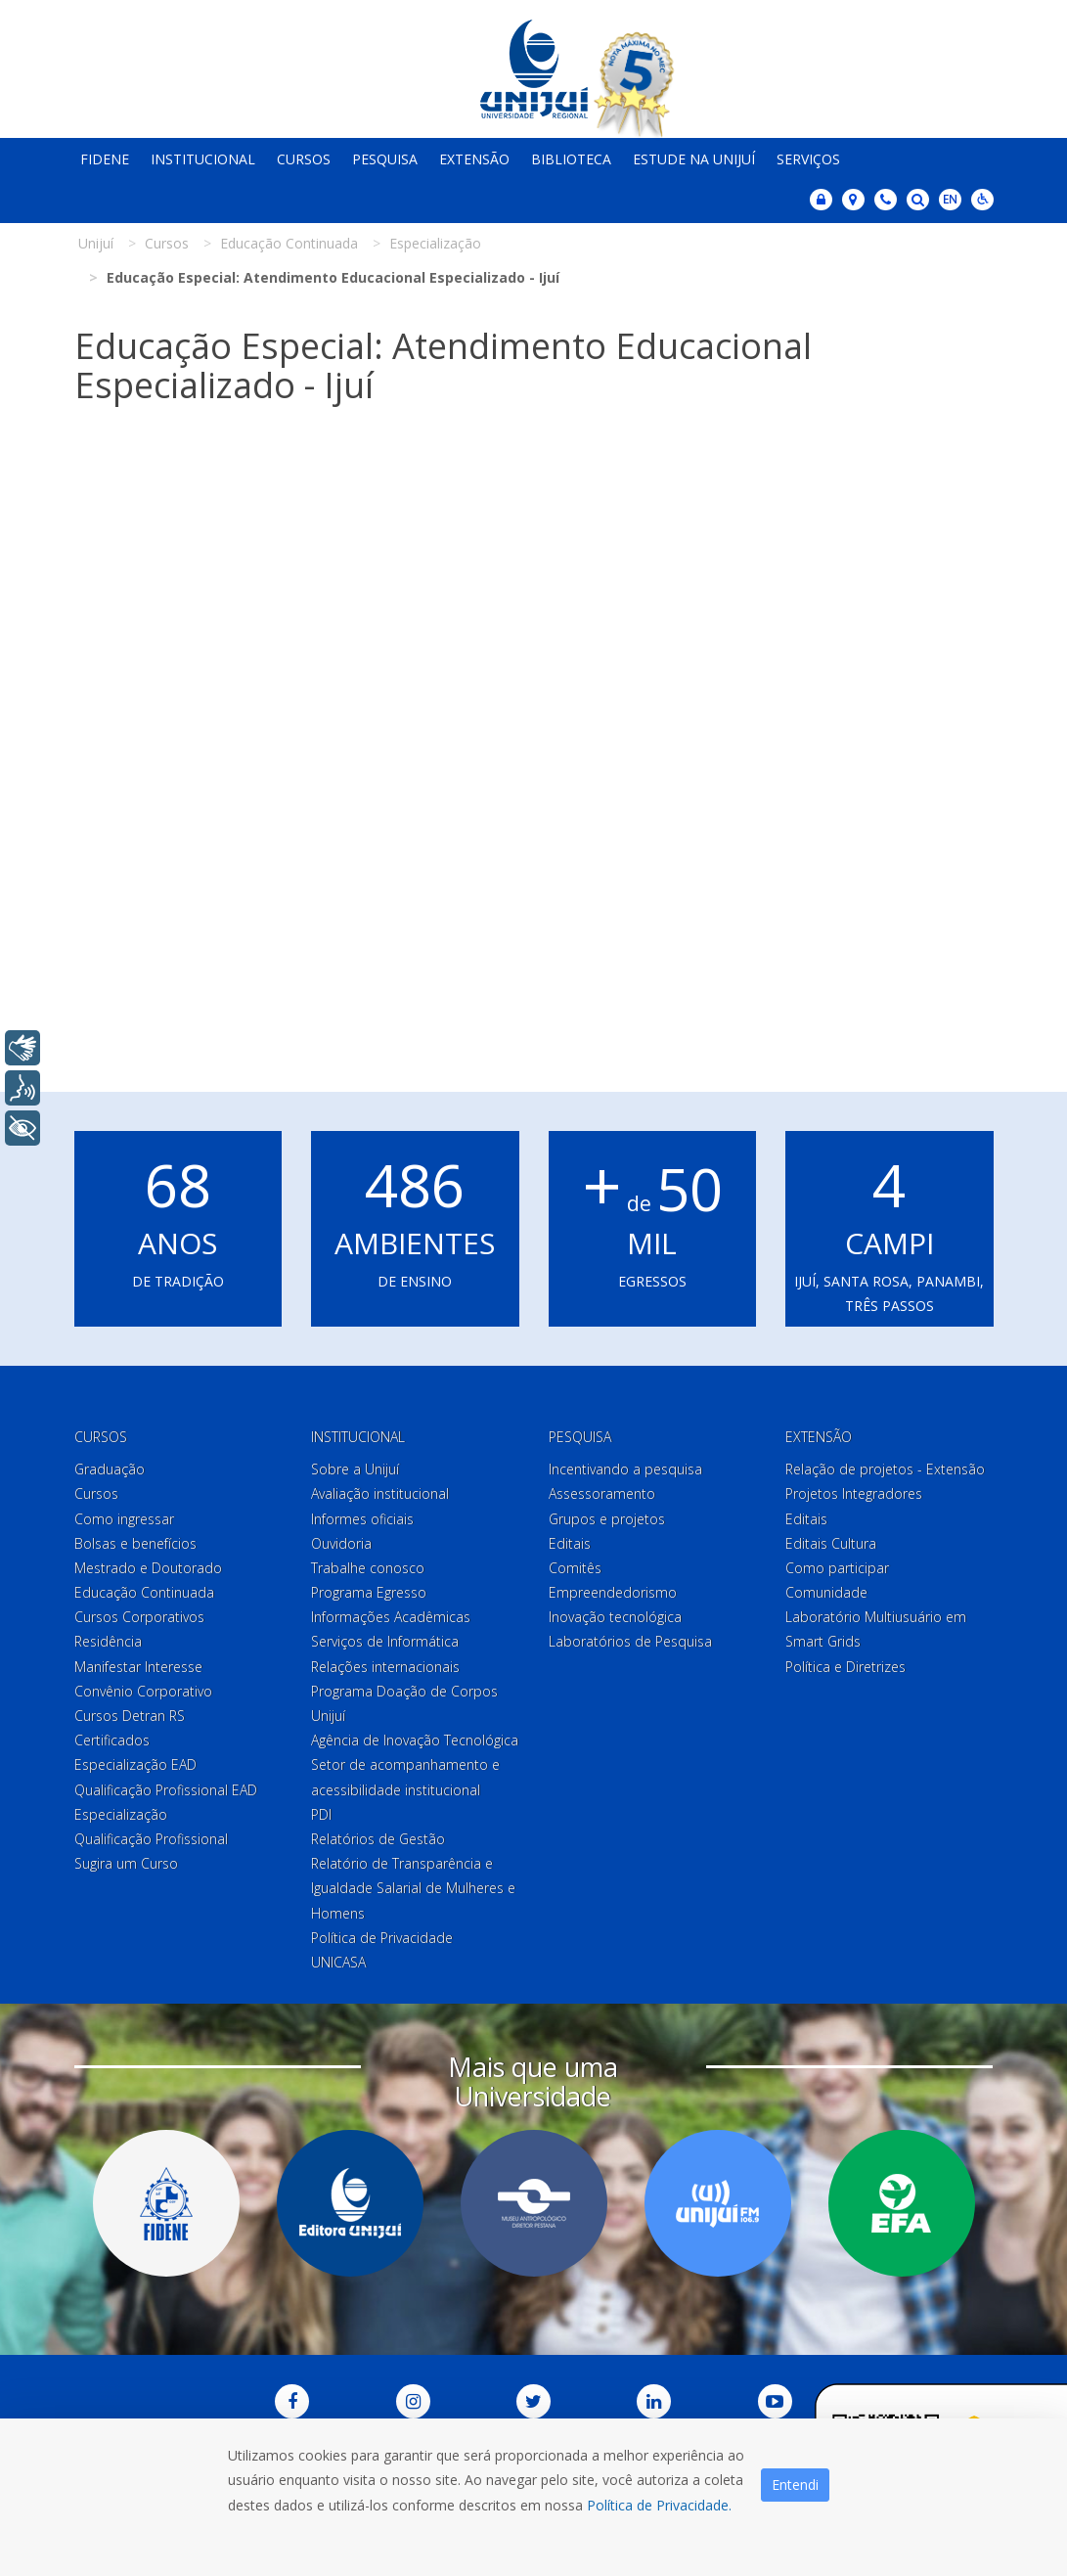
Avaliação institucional (380, 1493)
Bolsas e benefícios (135, 1543)
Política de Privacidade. (659, 2505)
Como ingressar (124, 1519)
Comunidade (826, 1592)
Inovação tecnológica (615, 1616)
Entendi (795, 2484)
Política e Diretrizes (845, 1666)
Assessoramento (602, 1493)
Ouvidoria (341, 1543)
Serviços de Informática (385, 1641)
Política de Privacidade (382, 1937)
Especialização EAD (135, 1764)
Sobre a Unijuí (355, 1469)
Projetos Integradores (853, 1493)
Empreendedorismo (613, 1592)
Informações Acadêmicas (390, 1616)
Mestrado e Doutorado (148, 1568)
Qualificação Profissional (151, 1839)
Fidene (104, 159)
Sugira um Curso (126, 1863)
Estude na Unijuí (694, 159)
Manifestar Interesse (138, 1666)
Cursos (304, 159)
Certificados (112, 1740)
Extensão (474, 159)
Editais (570, 1543)
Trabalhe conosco (367, 1568)
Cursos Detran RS (129, 1715)
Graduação (109, 1469)
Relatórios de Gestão (378, 1839)
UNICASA (338, 1962)
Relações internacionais (385, 1666)
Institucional (203, 159)
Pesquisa (385, 159)
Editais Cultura (830, 1543)
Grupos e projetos (607, 1519)
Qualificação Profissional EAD (165, 1790)
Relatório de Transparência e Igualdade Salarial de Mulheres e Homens (413, 1887)
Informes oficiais (362, 1519)
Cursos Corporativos (139, 1616)
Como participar (837, 1568)
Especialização (120, 1814)
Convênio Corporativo (143, 1691)
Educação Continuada (144, 1592)
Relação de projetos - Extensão (885, 1469)
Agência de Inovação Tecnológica (414, 1740)
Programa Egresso (368, 1592)
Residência (108, 1641)
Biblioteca (571, 159)
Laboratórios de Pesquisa (630, 1641)
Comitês (575, 1568)
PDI (321, 1814)
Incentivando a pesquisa (625, 1469)
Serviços (808, 159)
